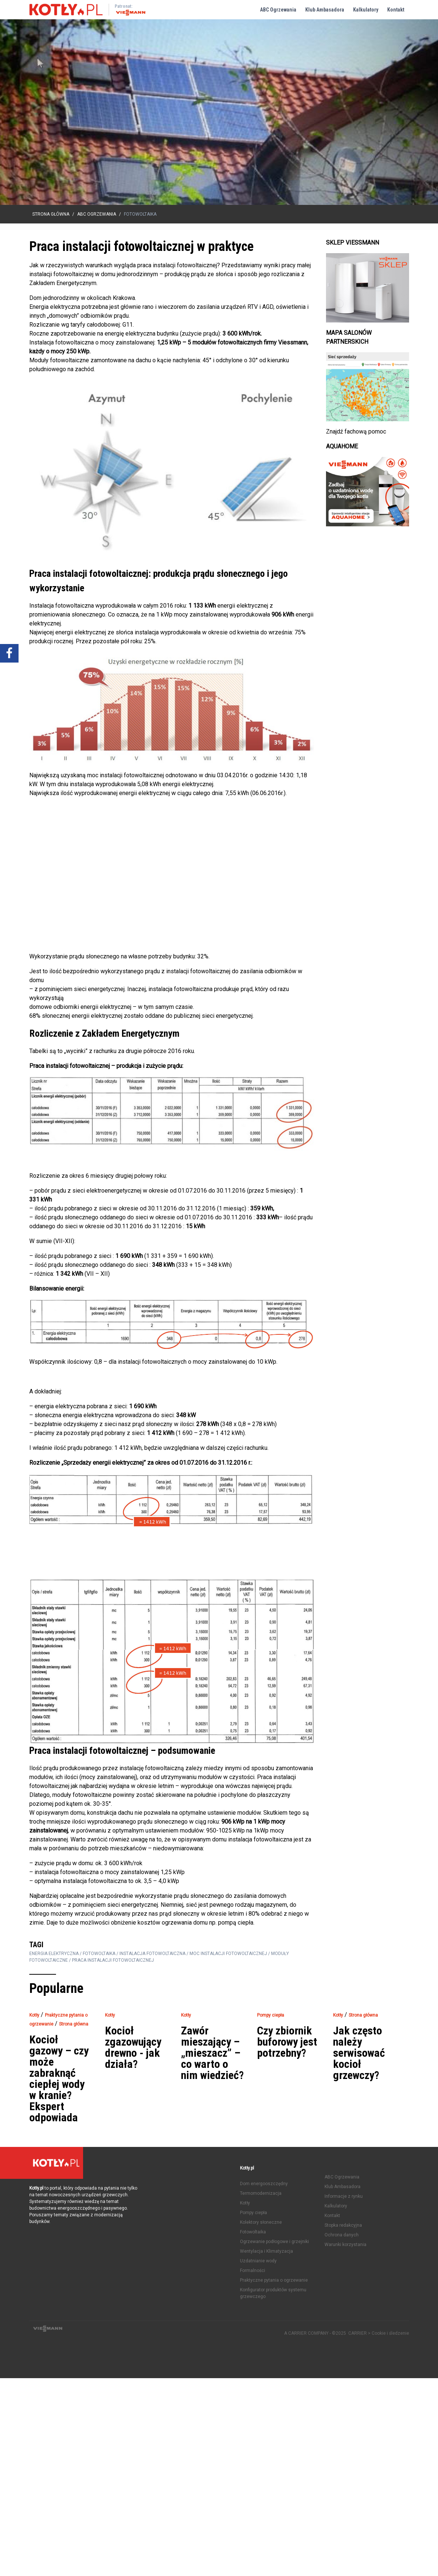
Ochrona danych (342, 2234)
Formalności (252, 2270)
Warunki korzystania (345, 2244)
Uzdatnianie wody (258, 2260)
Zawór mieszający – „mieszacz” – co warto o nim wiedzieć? (212, 2053)
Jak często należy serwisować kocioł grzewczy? (359, 2053)
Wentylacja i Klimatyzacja (266, 2251)
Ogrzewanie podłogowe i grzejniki (274, 2241)
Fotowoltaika (253, 2232)
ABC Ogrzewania (278, 10)
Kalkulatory (365, 10)
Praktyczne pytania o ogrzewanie (274, 2280)
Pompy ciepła (253, 2212)
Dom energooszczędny (264, 2183)
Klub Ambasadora (324, 10)
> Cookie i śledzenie (388, 2333)
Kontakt (395, 10)
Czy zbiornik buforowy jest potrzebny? (287, 2042)
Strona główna (50, 214)
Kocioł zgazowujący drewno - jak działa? (133, 2047)
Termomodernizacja (260, 2193)
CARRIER (358, 2333)
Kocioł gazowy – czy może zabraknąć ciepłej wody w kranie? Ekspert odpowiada (59, 2078)
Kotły (245, 2203)
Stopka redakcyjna (343, 2225)
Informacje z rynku (344, 2196)
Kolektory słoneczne (261, 2222)
